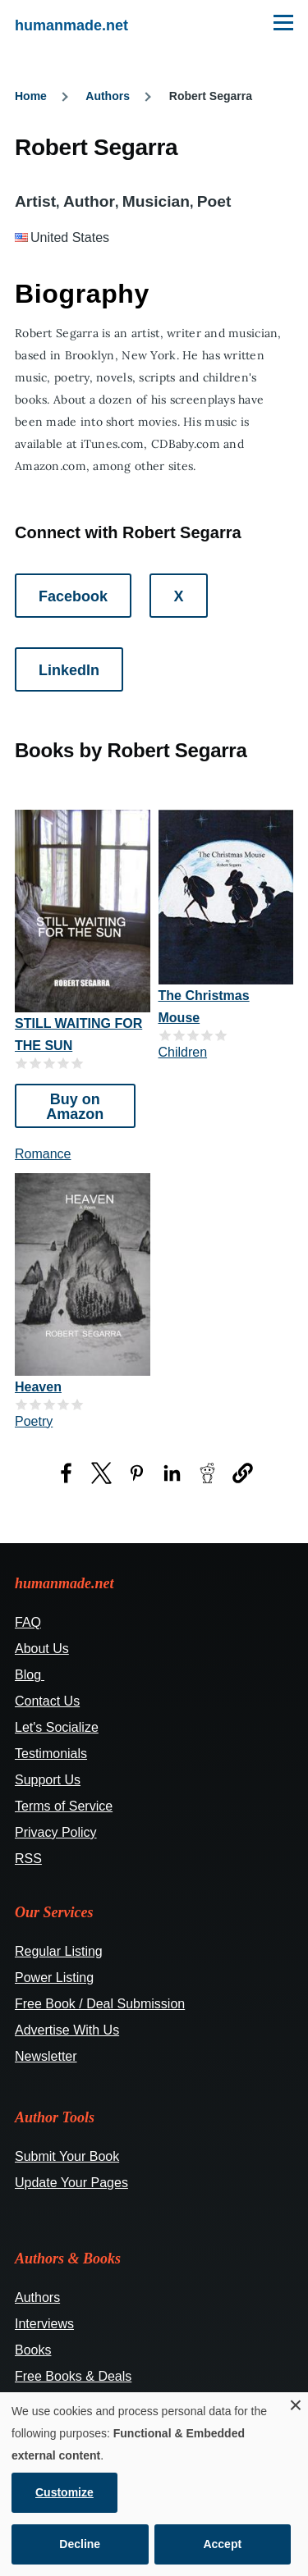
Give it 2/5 (36, 1063)
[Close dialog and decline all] (295, 2402)
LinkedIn (69, 670)
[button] (242, 1473)
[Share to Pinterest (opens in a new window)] (136, 1473)
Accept (222, 2544)
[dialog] (154, 2484)
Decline (79, 2544)
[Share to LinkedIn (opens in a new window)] (172, 1473)
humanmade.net (71, 25)
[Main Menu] (283, 22)
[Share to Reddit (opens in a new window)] (207, 1473)
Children (183, 1052)
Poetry (34, 1421)
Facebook (73, 596)
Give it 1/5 (22, 1063)
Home (31, 96)
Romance (43, 1154)
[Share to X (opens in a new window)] (101, 1473)
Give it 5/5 (78, 1063)
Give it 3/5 (50, 1063)
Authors (107, 96)
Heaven (38, 1387)
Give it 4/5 (64, 1063)
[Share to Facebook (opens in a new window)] (66, 1473)
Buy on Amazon (74, 1106)
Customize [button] (64, 2492)
